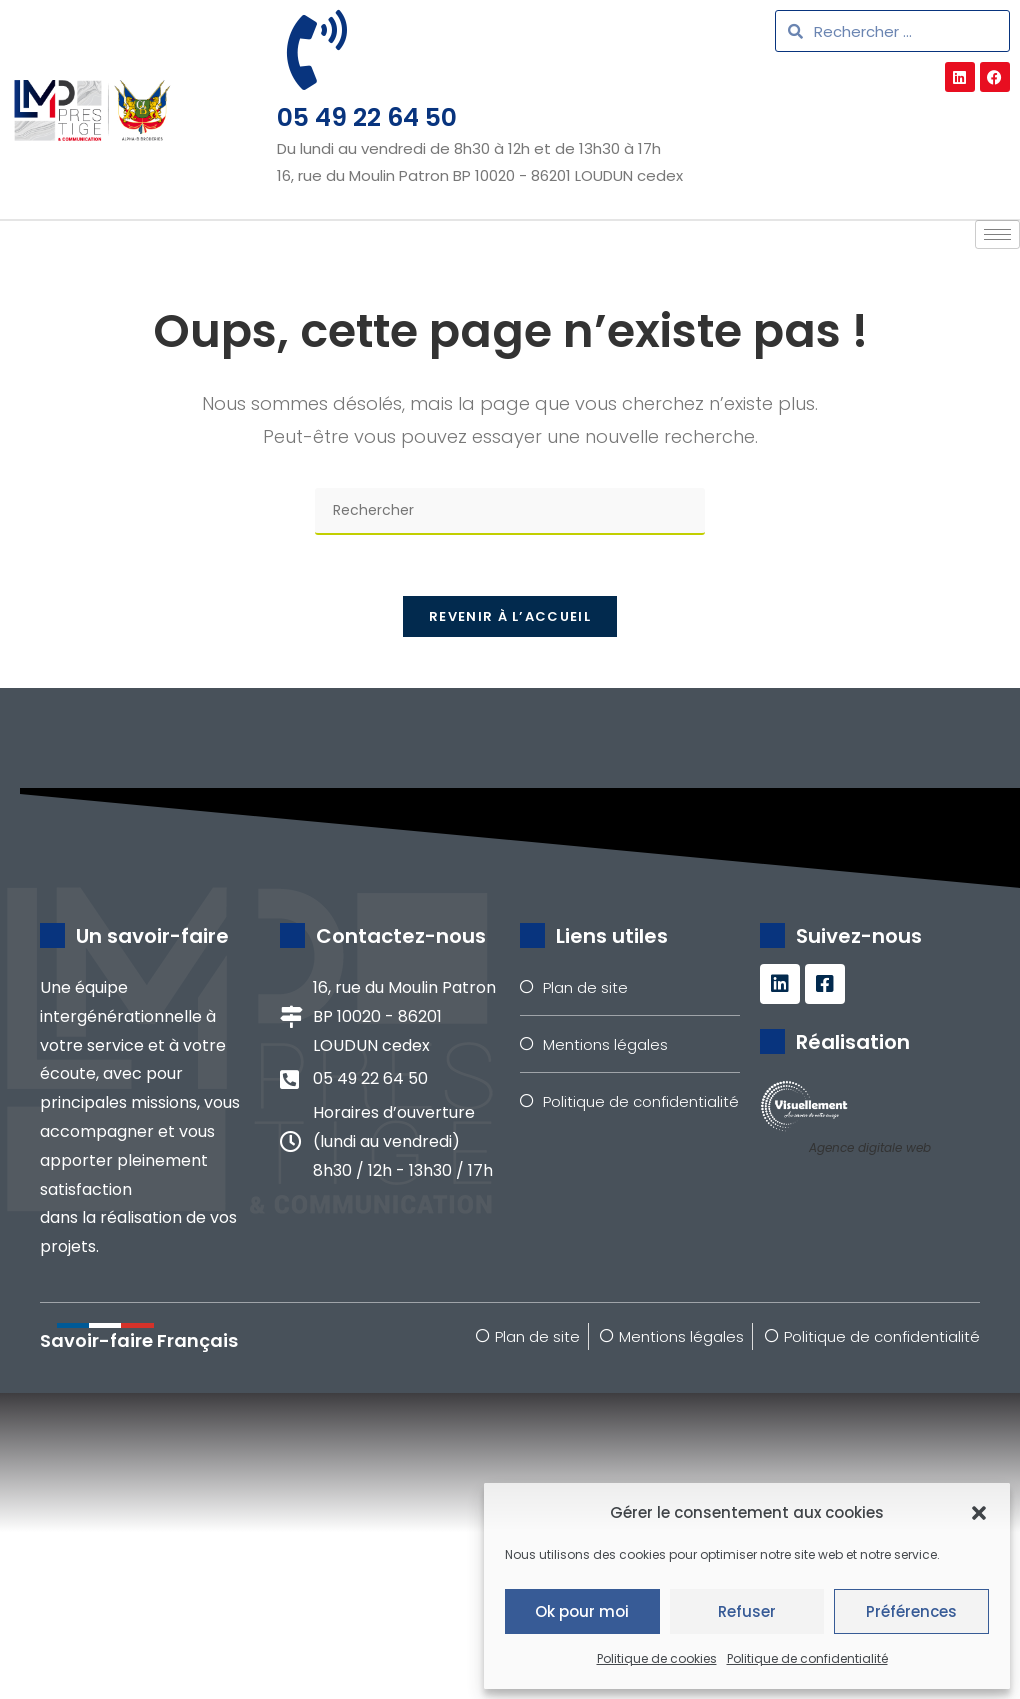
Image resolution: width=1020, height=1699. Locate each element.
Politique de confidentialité (807, 1658)
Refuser (747, 1611)
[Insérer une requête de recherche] (510, 511)
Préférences (911, 1611)
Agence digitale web (870, 1147)
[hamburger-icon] (997, 234)
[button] (979, 1513)
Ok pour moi (582, 1611)
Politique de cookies (657, 1658)
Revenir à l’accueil (510, 616)
